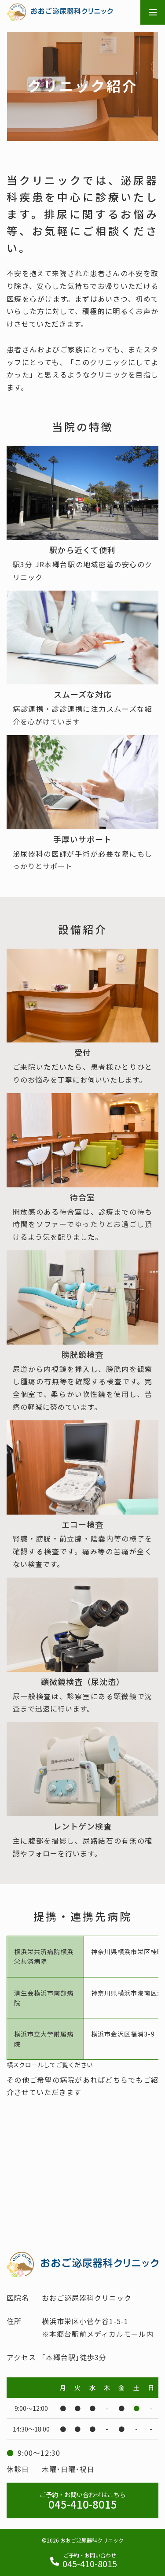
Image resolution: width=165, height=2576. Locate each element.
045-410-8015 (82, 2501)
